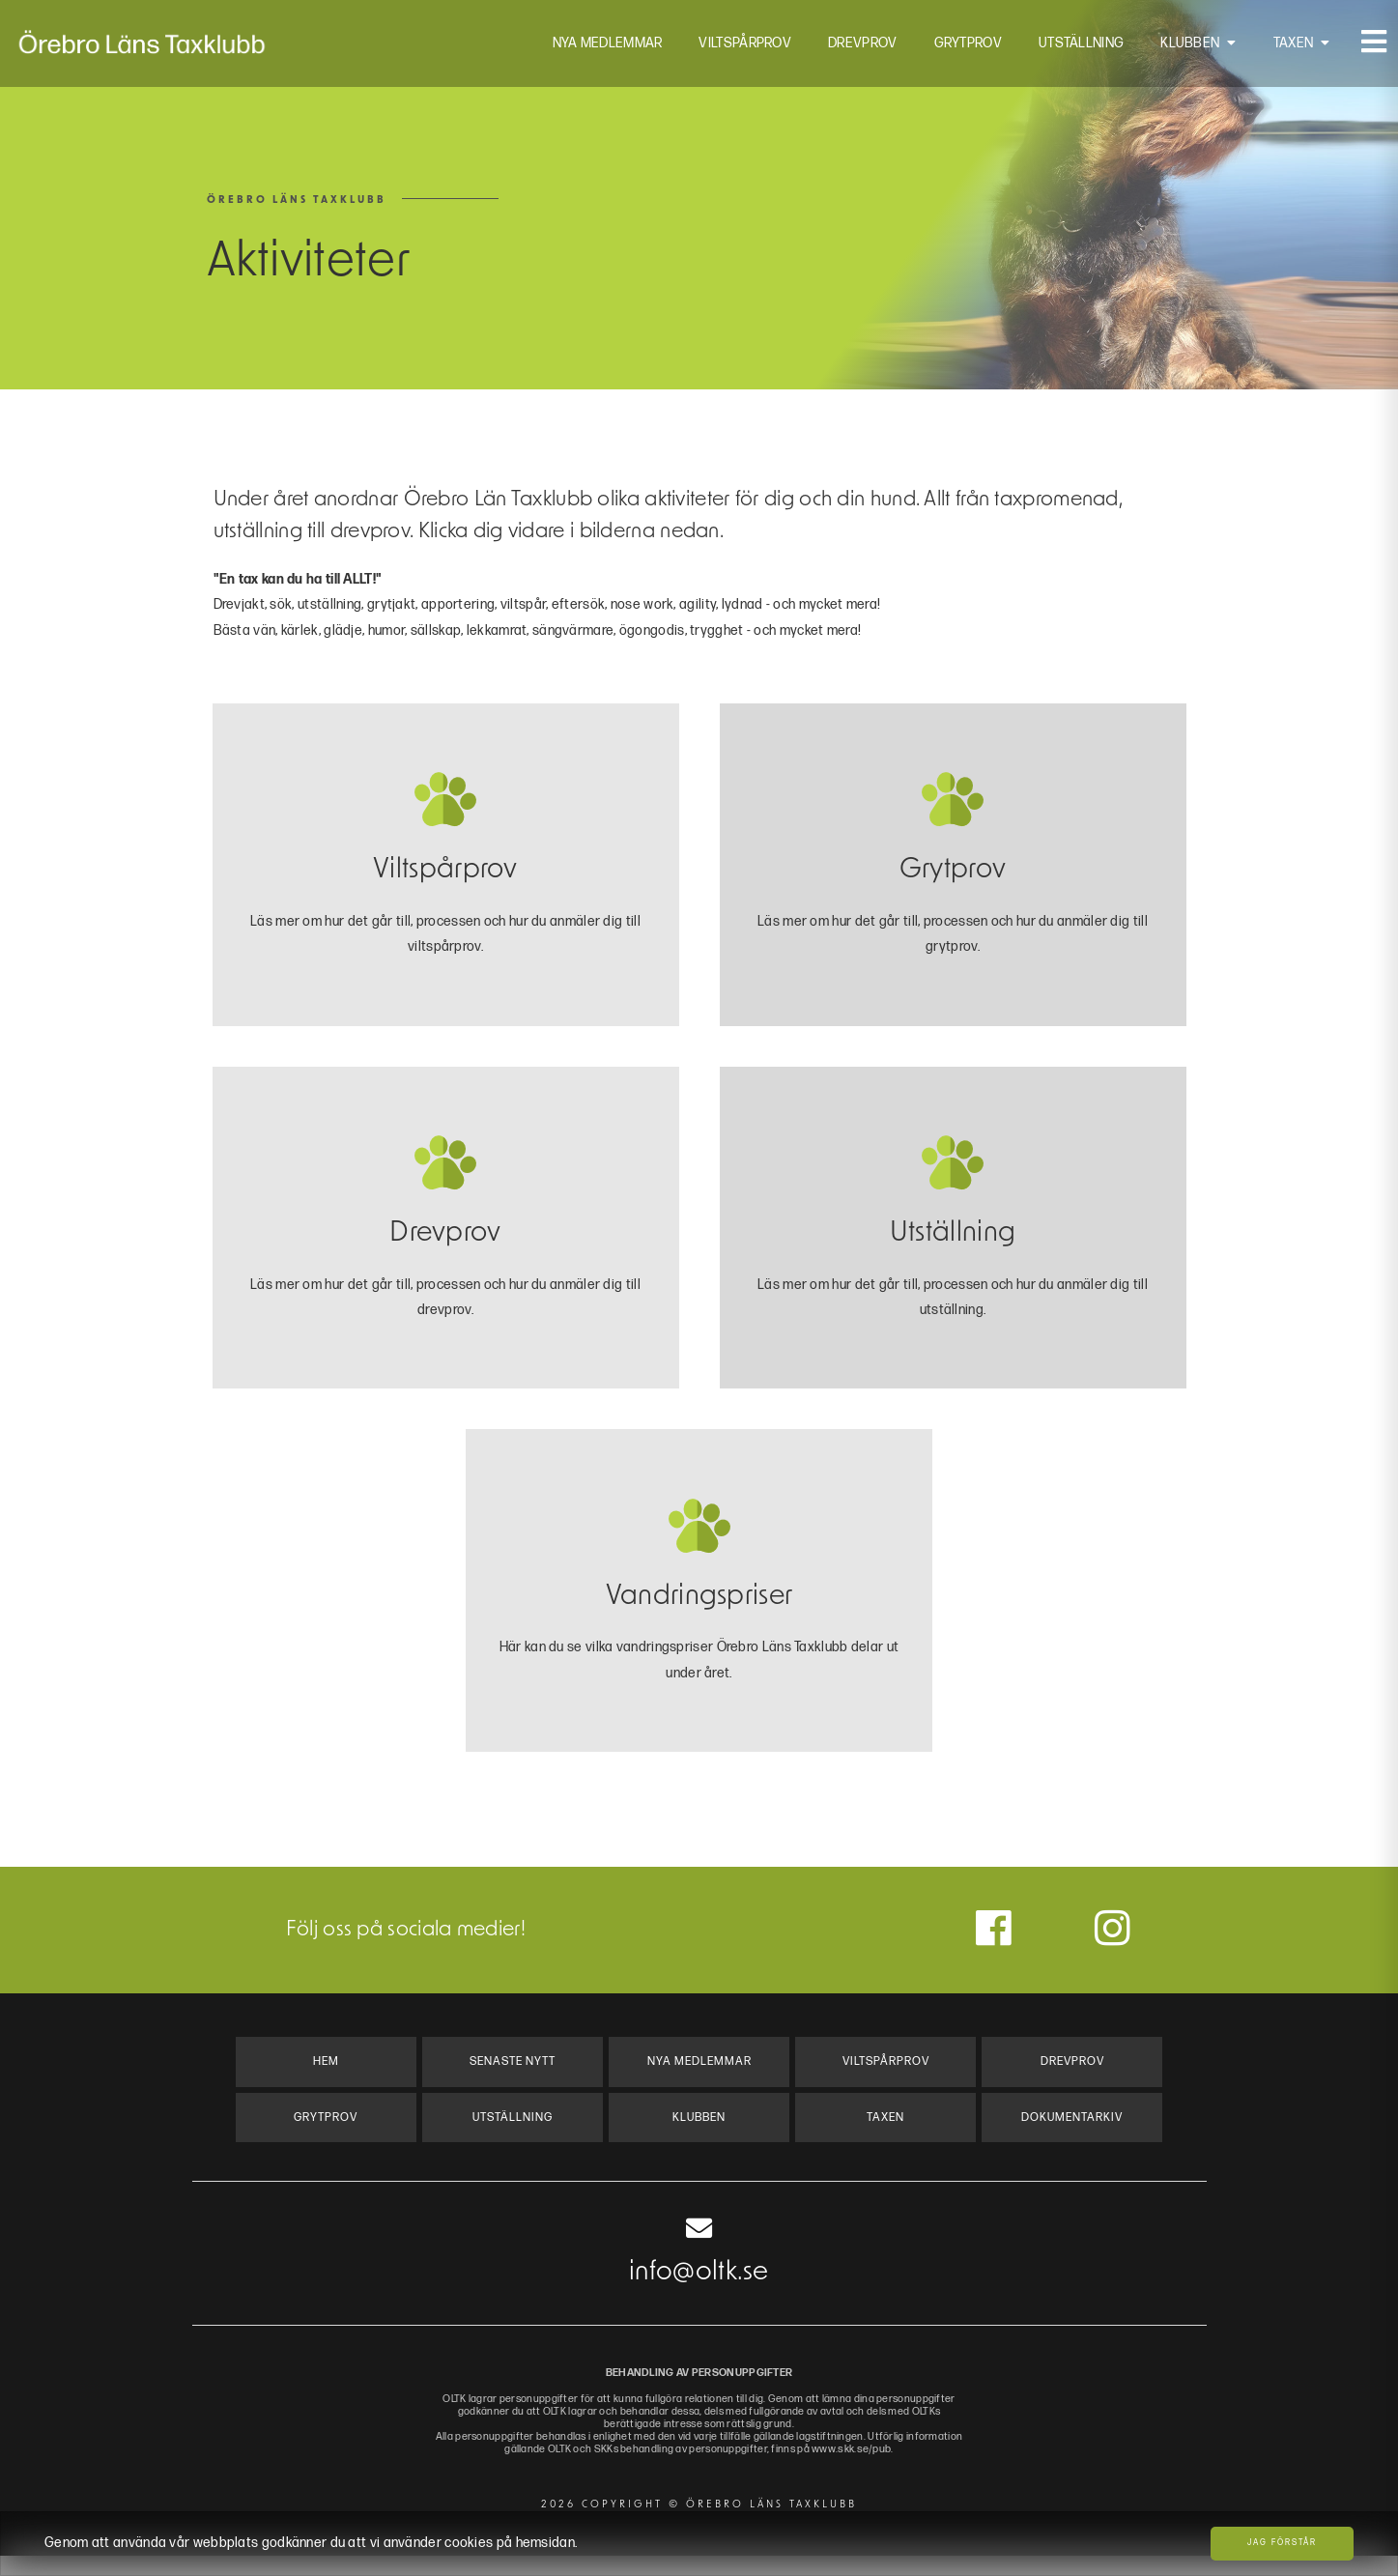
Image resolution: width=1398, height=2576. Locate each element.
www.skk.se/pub (882, 2470)
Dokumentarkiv (1072, 2135)
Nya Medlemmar (600, 48)
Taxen (1286, 48)
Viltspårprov (738, 48)
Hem (326, 2076)
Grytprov (960, 48)
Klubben (1182, 48)
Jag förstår (1282, 2542)
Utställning (1073, 48)
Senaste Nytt (513, 2076)
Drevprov (854, 48)
